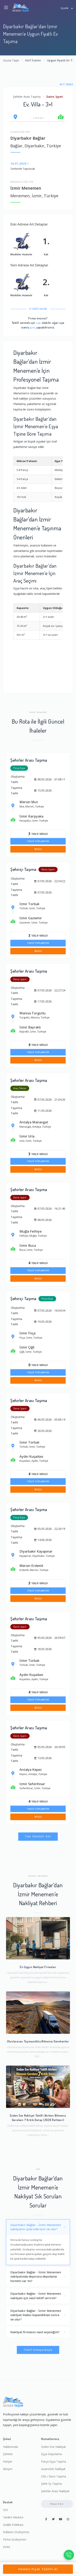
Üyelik (67, 8)
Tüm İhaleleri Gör (38, 1836)
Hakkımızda (10, 2447)
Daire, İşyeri (54, 97)
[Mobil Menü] (6, 7)
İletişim (7, 2469)
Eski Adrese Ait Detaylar (29, 224)
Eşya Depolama (51, 2454)
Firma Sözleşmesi (14, 2539)
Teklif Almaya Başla (38, 2350)
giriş (33, 327)
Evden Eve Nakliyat (53, 2447)
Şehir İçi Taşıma (51, 2484)
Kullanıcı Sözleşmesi (16, 2532)
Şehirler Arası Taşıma (27, 97)
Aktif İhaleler (33, 60)
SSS (5, 2510)
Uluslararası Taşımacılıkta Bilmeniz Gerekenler (38, 2041)
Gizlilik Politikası (13, 2525)
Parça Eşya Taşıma (53, 2461)
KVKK (6, 2547)
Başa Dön (57, 2503)
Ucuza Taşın (11, 60)
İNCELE (38, 849)
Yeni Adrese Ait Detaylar (29, 265)
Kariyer (7, 2461)
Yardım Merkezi (13, 2517)
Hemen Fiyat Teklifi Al (38, 2569)
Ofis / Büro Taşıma (53, 2476)
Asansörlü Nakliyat (53, 2469)
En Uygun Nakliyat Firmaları (38, 1967)
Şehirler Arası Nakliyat (55, 2491)
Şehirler (8, 2454)
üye (38, 323)
